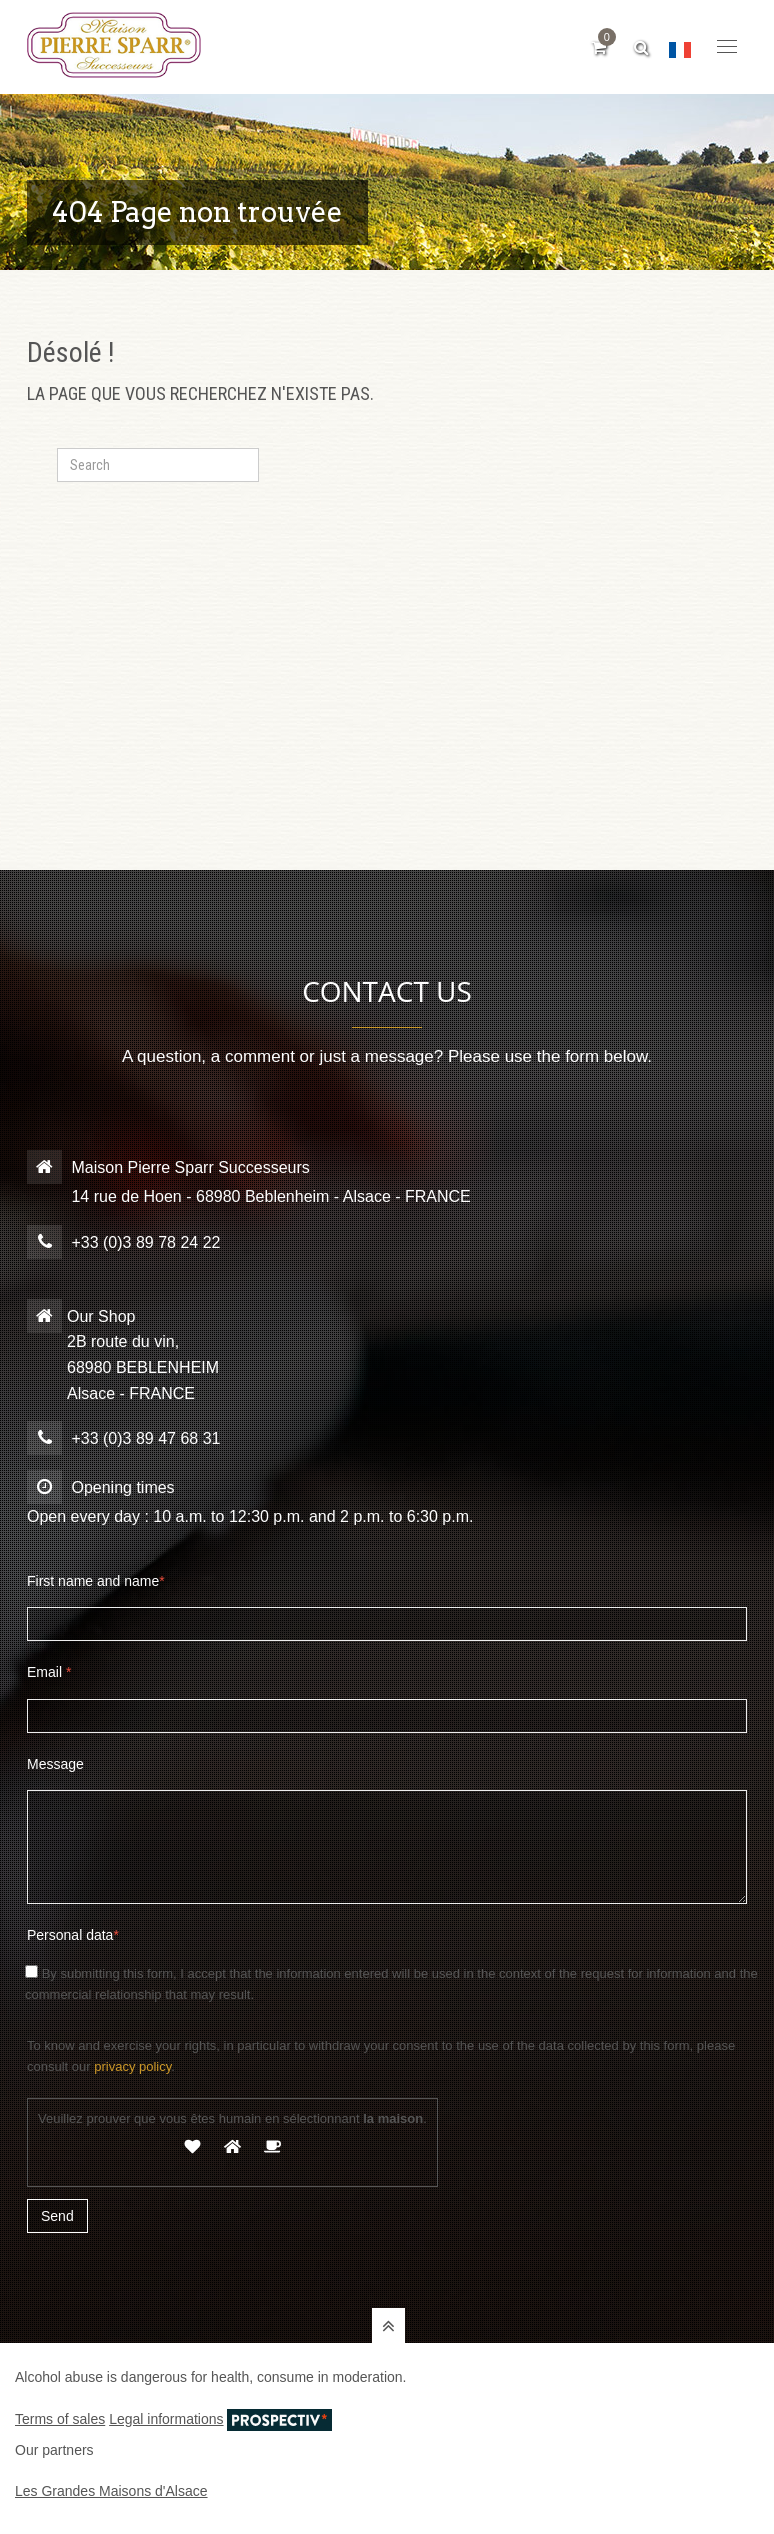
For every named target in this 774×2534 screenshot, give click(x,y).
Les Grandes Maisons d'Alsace (111, 2491)
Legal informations (166, 2419)
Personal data (73, 1935)
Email (49, 1672)
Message (55, 1764)
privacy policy (132, 2066)
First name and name (96, 1581)
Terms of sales (60, 2419)
